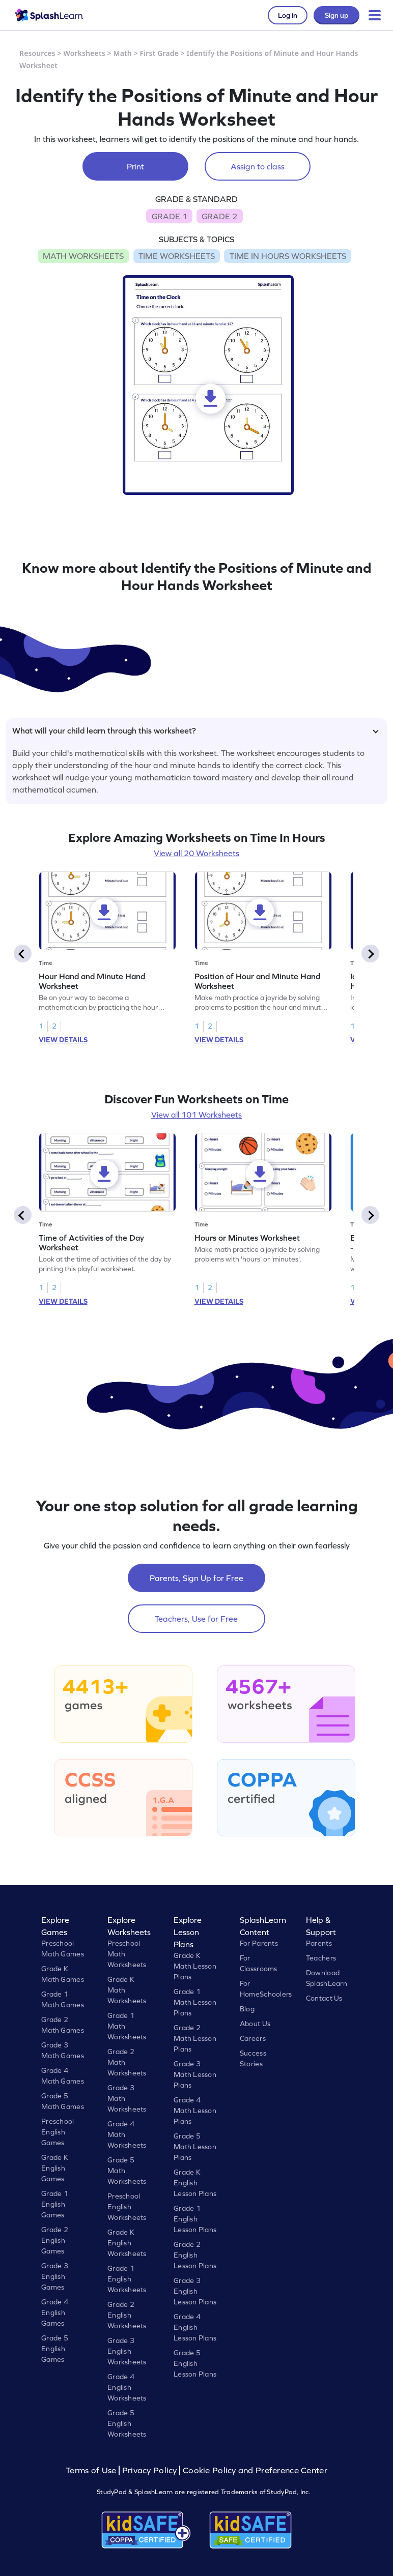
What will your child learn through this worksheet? (195, 730)
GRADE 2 (219, 216)
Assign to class (258, 166)
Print (135, 166)
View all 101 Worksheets (196, 1114)
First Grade (159, 53)
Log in (287, 15)
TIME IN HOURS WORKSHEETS (288, 255)
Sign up (336, 15)
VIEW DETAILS (63, 1040)
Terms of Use (92, 2470)
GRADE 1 (169, 216)
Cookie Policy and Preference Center (255, 2470)
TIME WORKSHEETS (176, 255)
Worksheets (84, 53)
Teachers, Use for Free (196, 1618)
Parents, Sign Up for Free (196, 1578)
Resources (37, 53)
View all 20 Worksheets (196, 853)
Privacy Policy (149, 2470)
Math (123, 53)
